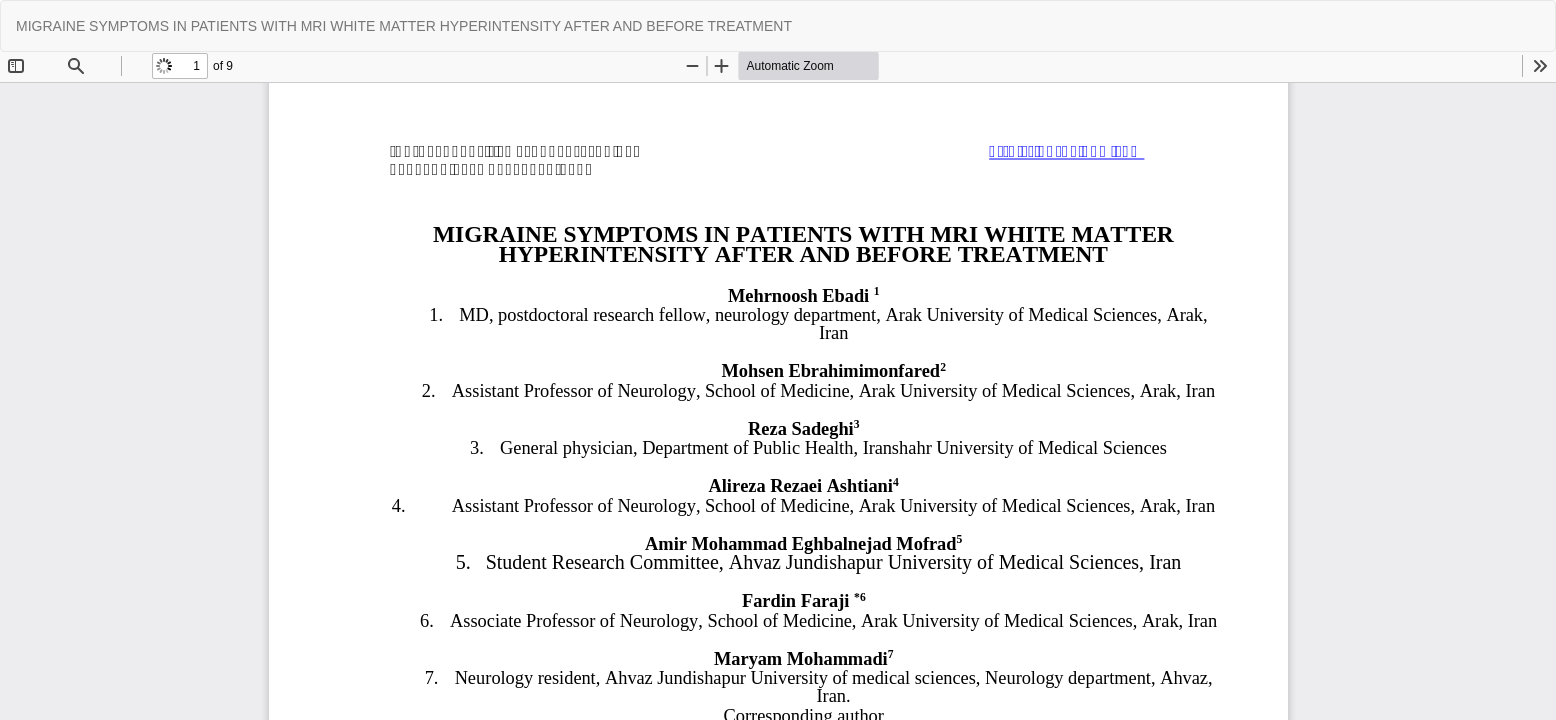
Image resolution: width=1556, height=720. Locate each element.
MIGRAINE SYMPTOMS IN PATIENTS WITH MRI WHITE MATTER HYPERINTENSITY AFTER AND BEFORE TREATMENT (404, 26)
